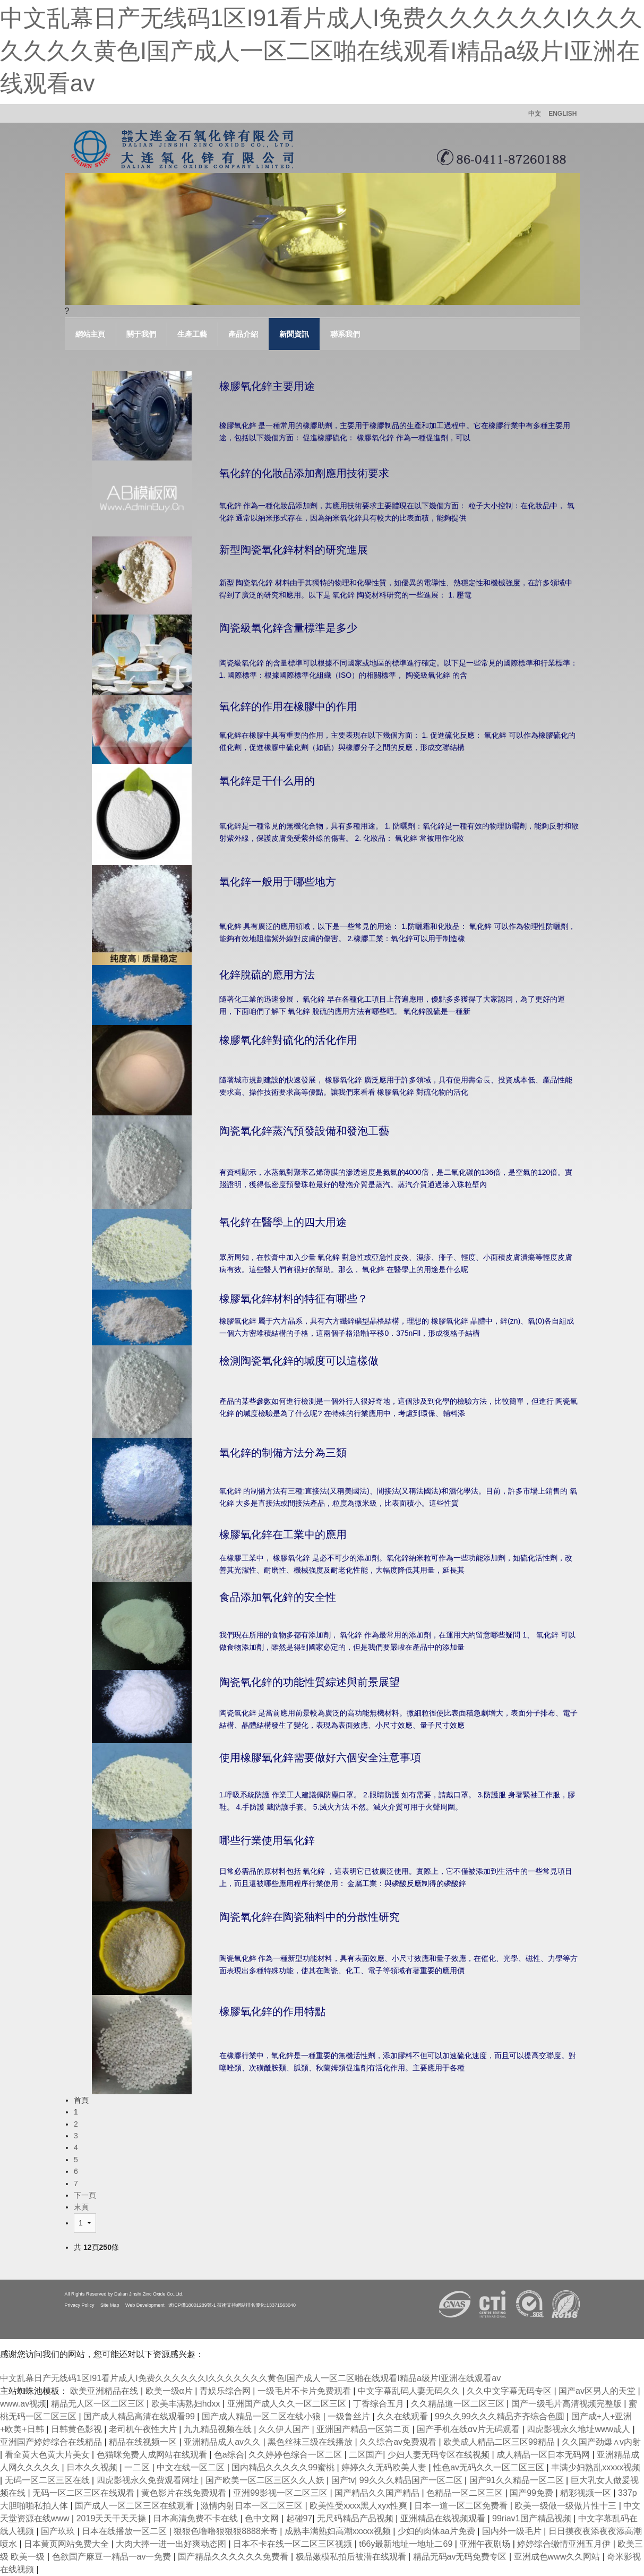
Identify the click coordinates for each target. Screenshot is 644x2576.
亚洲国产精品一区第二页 (364, 2429)
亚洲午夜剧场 (485, 2543)
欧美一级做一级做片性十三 (566, 2505)
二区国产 (366, 2454)
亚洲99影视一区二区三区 (281, 2492)
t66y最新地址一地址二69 (406, 2543)
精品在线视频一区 (144, 2441)
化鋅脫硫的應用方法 (267, 974)
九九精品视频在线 (219, 2429)
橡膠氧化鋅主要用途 (267, 386)
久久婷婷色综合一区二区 (296, 2454)
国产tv (343, 2480)
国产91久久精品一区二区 (517, 2480)
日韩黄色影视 (77, 2429)
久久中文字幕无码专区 (510, 2390)
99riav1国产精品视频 (532, 2518)
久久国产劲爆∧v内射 (601, 2441)
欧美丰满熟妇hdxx (186, 2403)
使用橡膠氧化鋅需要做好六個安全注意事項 (320, 1757)
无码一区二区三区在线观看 (84, 2492)
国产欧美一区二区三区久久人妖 (266, 2480)
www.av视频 (23, 2403)
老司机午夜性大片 (144, 2429)
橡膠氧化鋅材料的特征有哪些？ (293, 1298)
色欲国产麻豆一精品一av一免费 (113, 2556)
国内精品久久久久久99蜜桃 (284, 2467)
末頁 (81, 2207)
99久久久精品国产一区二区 (412, 2480)
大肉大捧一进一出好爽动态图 (172, 2543)
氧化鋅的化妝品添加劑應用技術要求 (304, 473)
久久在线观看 (403, 2416)
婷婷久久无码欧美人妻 (384, 2467)
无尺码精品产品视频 (356, 2518)
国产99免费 (532, 2492)
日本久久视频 (92, 2467)
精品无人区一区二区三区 (99, 2403)
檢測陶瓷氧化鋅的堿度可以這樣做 (299, 1361)
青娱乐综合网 (226, 2390)
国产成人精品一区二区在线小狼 (262, 2416)
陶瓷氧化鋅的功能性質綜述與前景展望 (309, 1682)
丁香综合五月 (379, 2403)
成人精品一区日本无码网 (544, 2454)
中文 (534, 113)
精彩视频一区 (586, 2492)
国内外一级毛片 (513, 2531)
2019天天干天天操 (112, 2518)
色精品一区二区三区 (465, 2492)
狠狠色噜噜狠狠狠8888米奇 (227, 2531)
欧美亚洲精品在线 (105, 2390)
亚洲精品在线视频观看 (443, 2518)
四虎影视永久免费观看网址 (149, 2480)
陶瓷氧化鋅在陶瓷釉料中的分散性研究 (309, 1917)
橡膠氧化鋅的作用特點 (272, 2011)
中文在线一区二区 (192, 2467)
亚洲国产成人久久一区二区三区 (287, 2403)
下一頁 (85, 2195)
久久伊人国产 (285, 2429)
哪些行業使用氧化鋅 (267, 1840)
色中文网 (263, 2518)
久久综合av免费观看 (399, 2441)
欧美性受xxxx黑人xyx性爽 (359, 2505)
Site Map (109, 2305)
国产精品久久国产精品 (378, 2492)
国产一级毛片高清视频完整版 (567, 2403)
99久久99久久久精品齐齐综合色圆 (500, 2416)
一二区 (138, 2467)
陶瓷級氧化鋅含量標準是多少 (288, 628)
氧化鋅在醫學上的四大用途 (283, 1222)
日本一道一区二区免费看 (462, 2505)
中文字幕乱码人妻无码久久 (410, 2390)
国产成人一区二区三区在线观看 (135, 2505)
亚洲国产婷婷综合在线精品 (52, 2441)
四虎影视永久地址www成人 (579, 2429)
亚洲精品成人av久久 (223, 2441)
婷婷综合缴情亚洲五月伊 (565, 2543)
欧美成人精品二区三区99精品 (500, 2441)
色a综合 (229, 2454)
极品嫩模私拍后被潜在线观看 (352, 2556)
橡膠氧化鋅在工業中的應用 (283, 1534)
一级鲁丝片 (350, 2416)
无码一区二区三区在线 (48, 2480)
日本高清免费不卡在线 (196, 2518)
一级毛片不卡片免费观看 (305, 2390)
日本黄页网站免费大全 (67, 2543)
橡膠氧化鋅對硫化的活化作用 (288, 1040)
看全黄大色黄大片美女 (48, 2454)
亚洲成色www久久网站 (558, 2556)
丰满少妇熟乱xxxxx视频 (595, 2467)
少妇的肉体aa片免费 (437, 2531)
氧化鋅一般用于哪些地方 (277, 882)
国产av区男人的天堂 (598, 2390)
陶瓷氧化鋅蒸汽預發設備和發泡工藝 (304, 1131)
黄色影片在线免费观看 (184, 2492)
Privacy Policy (80, 2305)
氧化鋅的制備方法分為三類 (283, 1452)
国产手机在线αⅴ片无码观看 (469, 2429)
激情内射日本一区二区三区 (253, 2505)
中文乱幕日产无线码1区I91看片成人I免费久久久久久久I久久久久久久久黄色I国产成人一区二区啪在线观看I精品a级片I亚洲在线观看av (321, 50)
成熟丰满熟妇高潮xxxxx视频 (339, 2531)
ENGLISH (562, 113)
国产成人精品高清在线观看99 (140, 2416)
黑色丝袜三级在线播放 (311, 2441)
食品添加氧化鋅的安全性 (277, 1597)
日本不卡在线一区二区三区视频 (293, 2543)
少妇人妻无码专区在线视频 (440, 2454)
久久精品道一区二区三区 (458, 2403)
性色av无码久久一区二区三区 (489, 2467)
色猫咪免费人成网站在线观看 (153, 2454)
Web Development (145, 2305)
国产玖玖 (59, 2531)
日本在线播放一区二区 (125, 2531)
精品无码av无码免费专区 (461, 2556)
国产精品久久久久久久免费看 (234, 2556)
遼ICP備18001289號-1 (192, 2305)
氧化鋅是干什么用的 (267, 781)
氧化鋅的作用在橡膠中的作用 (288, 706)
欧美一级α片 (170, 2390)
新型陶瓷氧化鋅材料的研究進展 (293, 550)
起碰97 (299, 2518)
